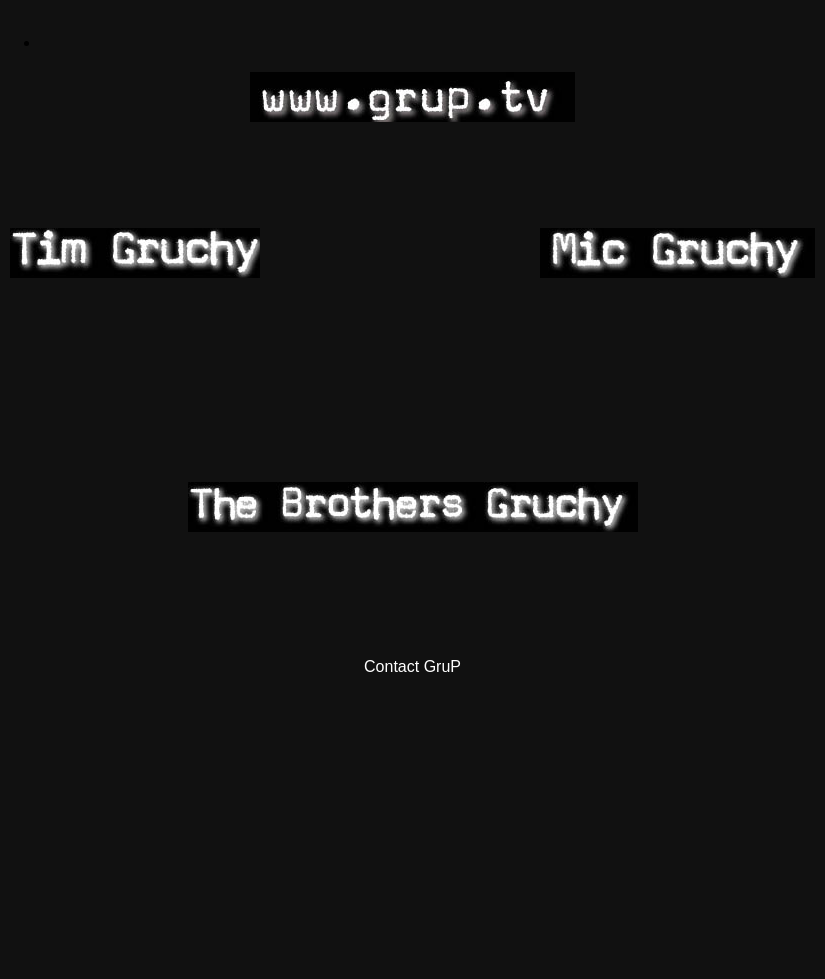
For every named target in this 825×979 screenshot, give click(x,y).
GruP (442, 666)
